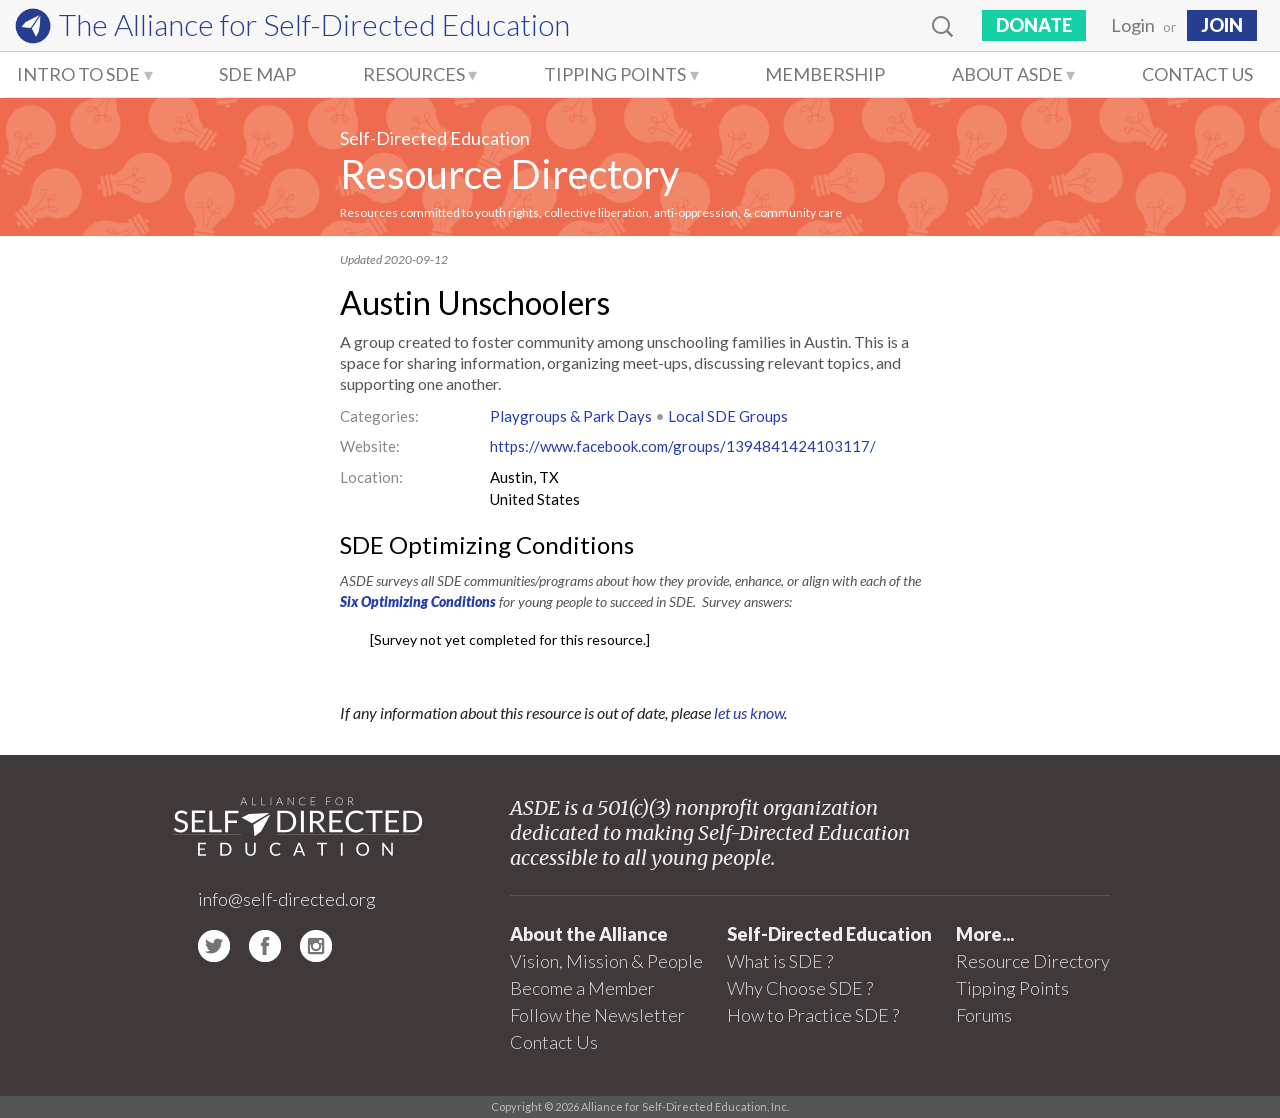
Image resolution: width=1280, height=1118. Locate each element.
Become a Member (582, 988)
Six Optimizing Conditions (418, 601)
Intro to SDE (78, 74)
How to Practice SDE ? (813, 1015)
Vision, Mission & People (606, 961)
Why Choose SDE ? (800, 988)
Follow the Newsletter (597, 1015)
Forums (984, 1015)
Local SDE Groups (728, 416)
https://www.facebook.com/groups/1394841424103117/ (683, 446)
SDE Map (257, 74)
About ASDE (1007, 74)
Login (1133, 25)
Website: (370, 446)
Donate (1034, 25)
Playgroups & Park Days (571, 416)
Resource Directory (509, 174)
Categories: (379, 416)
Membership (825, 74)
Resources (414, 74)
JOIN (1222, 25)
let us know (749, 712)
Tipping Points (615, 74)
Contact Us (1197, 74)
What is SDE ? (780, 961)
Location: (371, 477)
